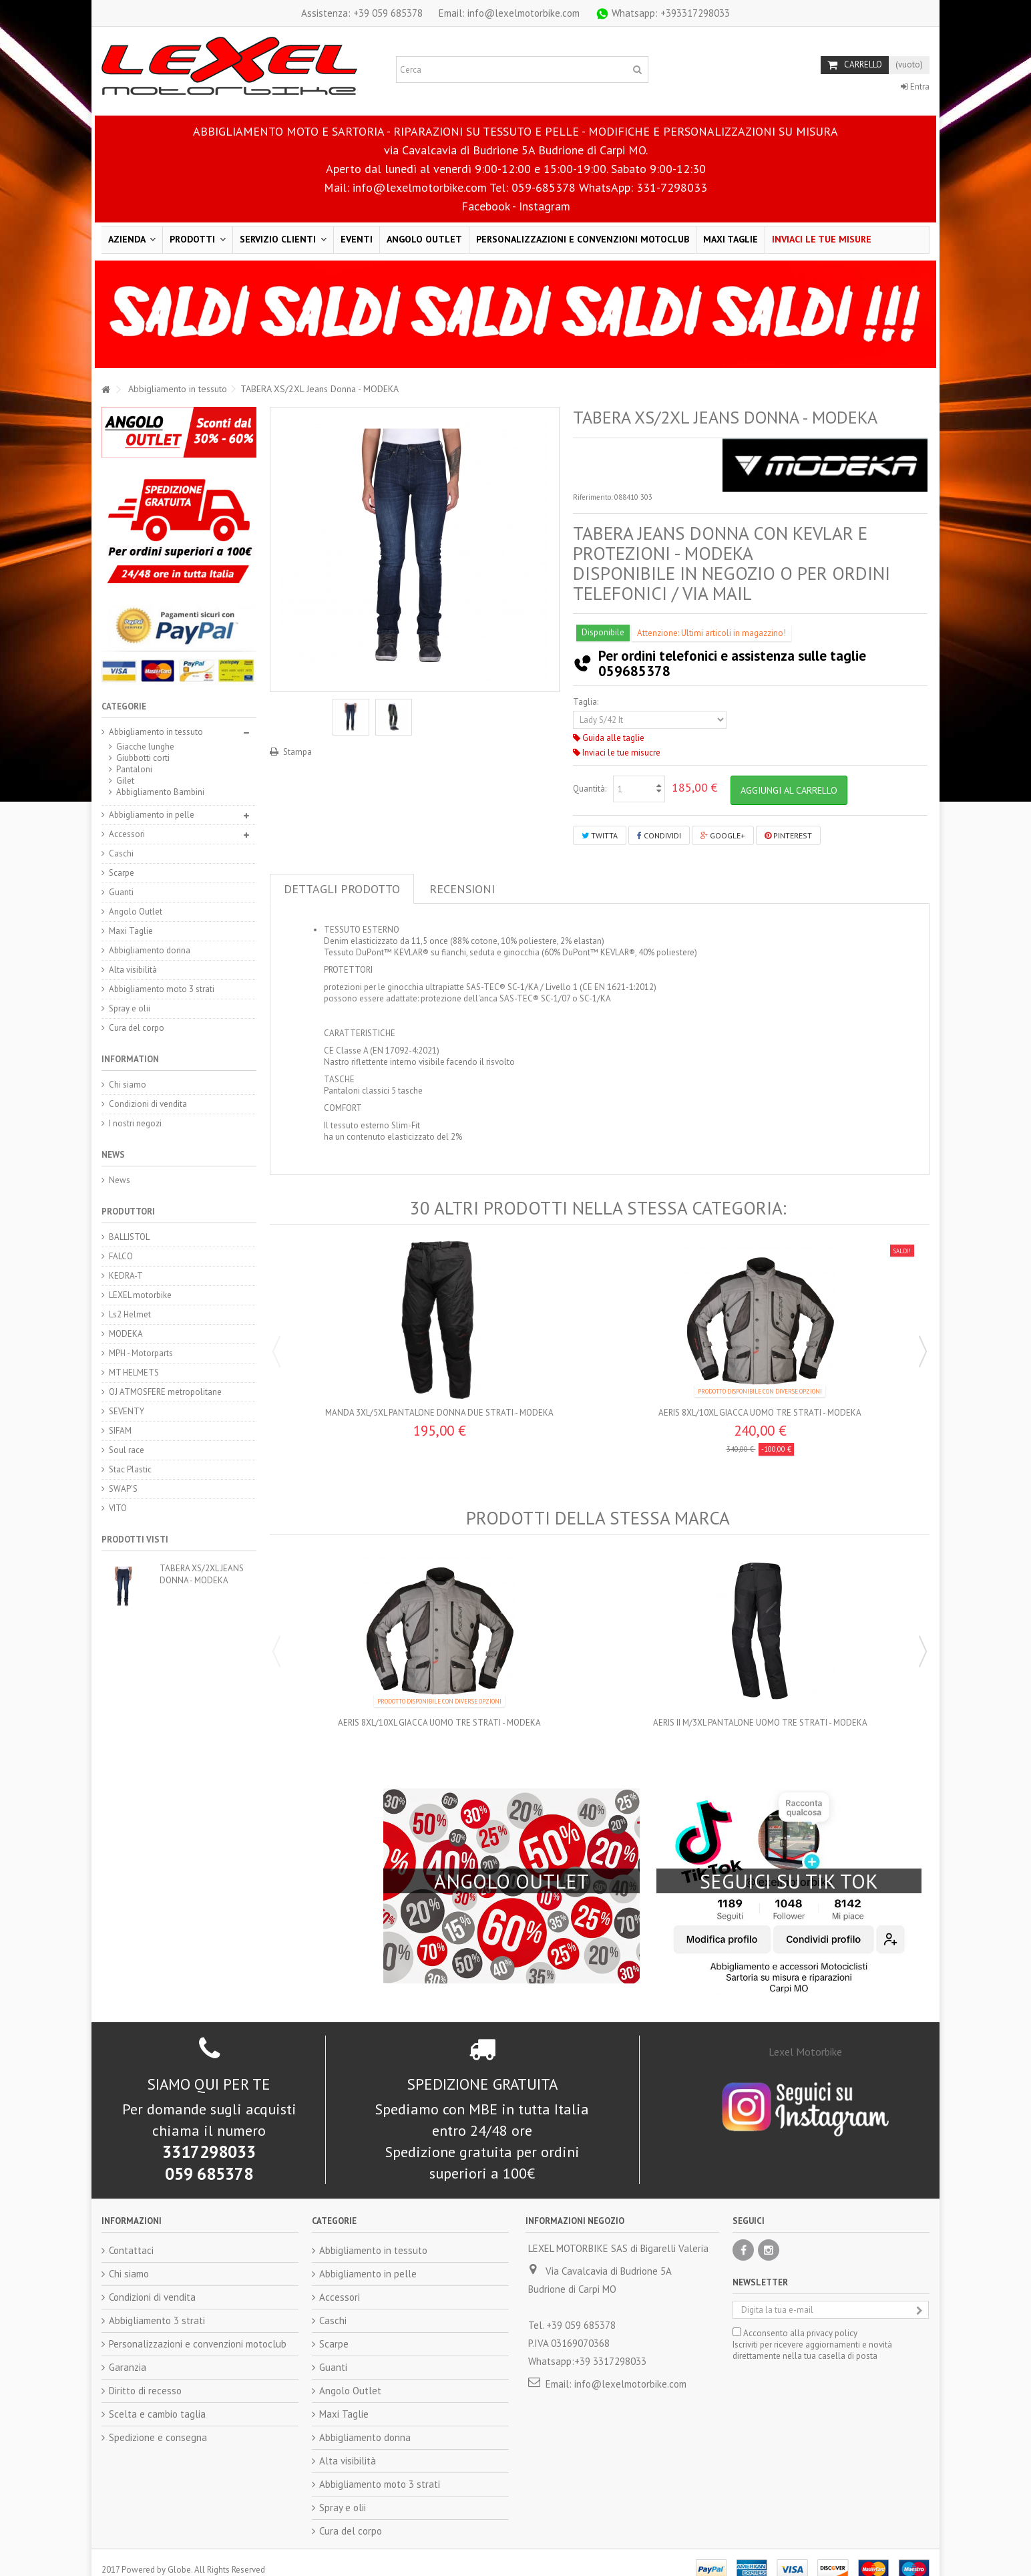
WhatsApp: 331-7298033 (643, 187)
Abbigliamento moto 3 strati (161, 989)
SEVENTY (126, 1411)
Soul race (126, 1450)
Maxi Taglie (131, 931)
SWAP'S (123, 1488)
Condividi (659, 835)
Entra (915, 86)
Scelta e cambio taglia (157, 2400)
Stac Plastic (130, 1469)
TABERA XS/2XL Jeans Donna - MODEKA (202, 1574)
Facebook (485, 206)
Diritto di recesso (145, 2376)
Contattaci (131, 2236)
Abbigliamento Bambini (160, 792)
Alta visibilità (133, 969)
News (113, 1154)
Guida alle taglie (608, 738)
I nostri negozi (135, 1123)
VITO (118, 1508)
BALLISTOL (129, 1237)
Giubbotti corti (143, 758)
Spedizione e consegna (158, 2423)
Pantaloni (134, 769)
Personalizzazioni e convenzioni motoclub (197, 2329)
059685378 (634, 671)
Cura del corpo (136, 1027)
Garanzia (127, 2353)
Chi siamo (127, 1084)
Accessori (127, 834)
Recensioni (462, 889)
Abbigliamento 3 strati (157, 2306)
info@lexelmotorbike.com (420, 187)
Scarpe (121, 872)
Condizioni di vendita (148, 1104)
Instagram (544, 206)
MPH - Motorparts (141, 1353)
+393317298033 (662, 13)
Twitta (600, 835)
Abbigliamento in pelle (151, 814)
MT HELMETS (134, 1372)
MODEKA (126, 1333)
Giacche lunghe (145, 746)
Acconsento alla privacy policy (800, 2319)
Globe (179, 2555)
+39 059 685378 (362, 13)
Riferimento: (592, 497)
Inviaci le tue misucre (616, 752)
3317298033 (209, 2137)
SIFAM (120, 1430)
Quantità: (589, 788)
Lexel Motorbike (805, 2037)
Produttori (128, 1211)
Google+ (722, 835)
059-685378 (543, 187)
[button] (197, 239)
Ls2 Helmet (130, 1314)
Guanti (121, 892)
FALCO (121, 1256)
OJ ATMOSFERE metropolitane (165, 1392)
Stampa (297, 752)
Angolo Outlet (135, 911)
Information (130, 1059)
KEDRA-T (126, 1275)
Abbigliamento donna (149, 950)
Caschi (121, 853)
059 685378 (209, 2159)
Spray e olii (129, 1008)
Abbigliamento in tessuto (156, 732)
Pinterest (788, 835)
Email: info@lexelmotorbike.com (509, 13)
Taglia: (586, 701)
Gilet (125, 780)
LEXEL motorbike (140, 1295)
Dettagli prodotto (342, 889)
